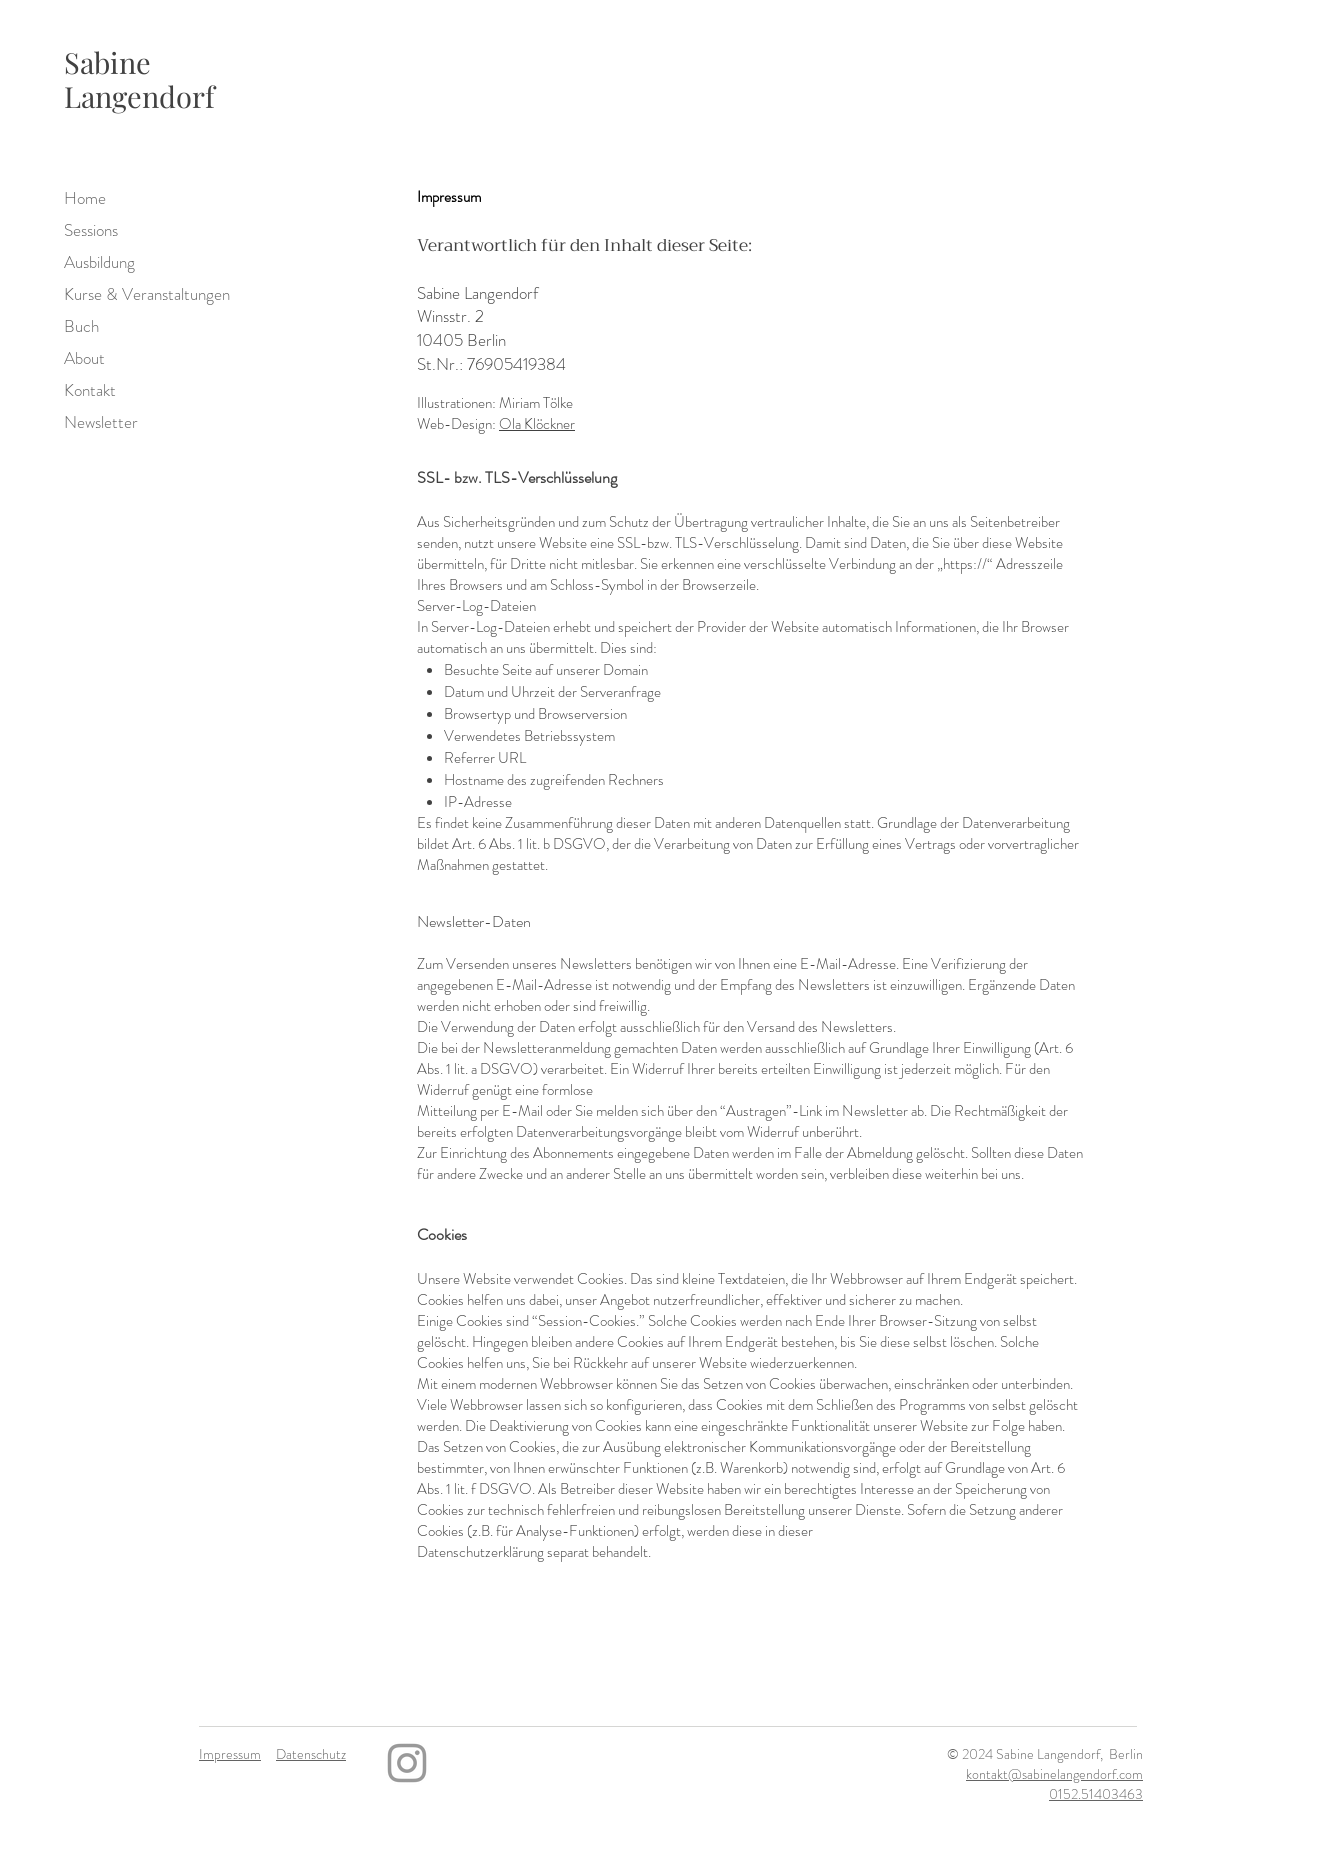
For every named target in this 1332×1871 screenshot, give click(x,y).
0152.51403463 (1096, 1794)
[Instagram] (407, 1763)
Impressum (230, 1754)
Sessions (91, 230)
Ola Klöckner (537, 424)
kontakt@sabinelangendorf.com (1054, 1774)
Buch (81, 326)
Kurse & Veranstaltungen (118, 294)
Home (85, 198)
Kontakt (90, 390)
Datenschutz (311, 1754)
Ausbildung (99, 262)
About (84, 358)
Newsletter (101, 422)
